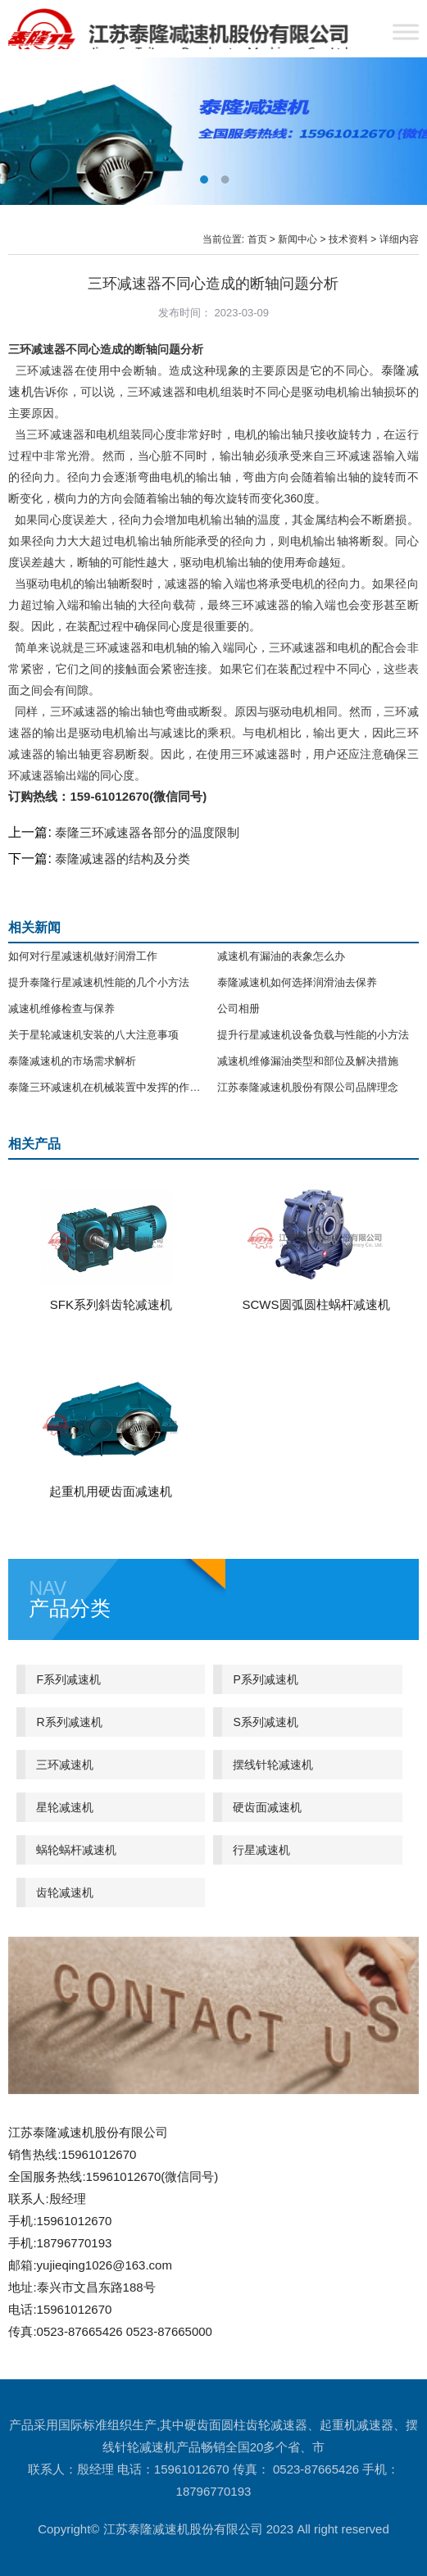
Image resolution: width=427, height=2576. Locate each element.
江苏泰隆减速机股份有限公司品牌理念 (307, 1087)
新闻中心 (297, 239)
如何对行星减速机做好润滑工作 (82, 956)
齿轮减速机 (64, 1892)
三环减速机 (64, 1764)
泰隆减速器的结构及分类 (122, 858)
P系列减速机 (265, 1679)
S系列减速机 (265, 1722)
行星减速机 (261, 1849)
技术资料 (348, 239)
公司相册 (238, 1008)
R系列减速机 (69, 1722)
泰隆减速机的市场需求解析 (72, 1061)
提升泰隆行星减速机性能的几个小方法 (98, 982)
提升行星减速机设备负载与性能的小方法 (313, 1035)
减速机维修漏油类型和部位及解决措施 (307, 1061)
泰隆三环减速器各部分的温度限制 (147, 832)
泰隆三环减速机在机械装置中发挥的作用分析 (108, 1087)
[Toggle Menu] (406, 31)
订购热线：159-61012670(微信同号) (107, 796)
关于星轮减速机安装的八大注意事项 (93, 1035)
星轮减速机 (64, 1807)
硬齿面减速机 (267, 1807)
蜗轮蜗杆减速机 (76, 1849)
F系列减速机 (68, 1679)
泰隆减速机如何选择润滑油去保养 (297, 982)
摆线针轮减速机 (273, 1764)
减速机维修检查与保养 (61, 1008)
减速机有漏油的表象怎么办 (281, 956)
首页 (257, 239)
